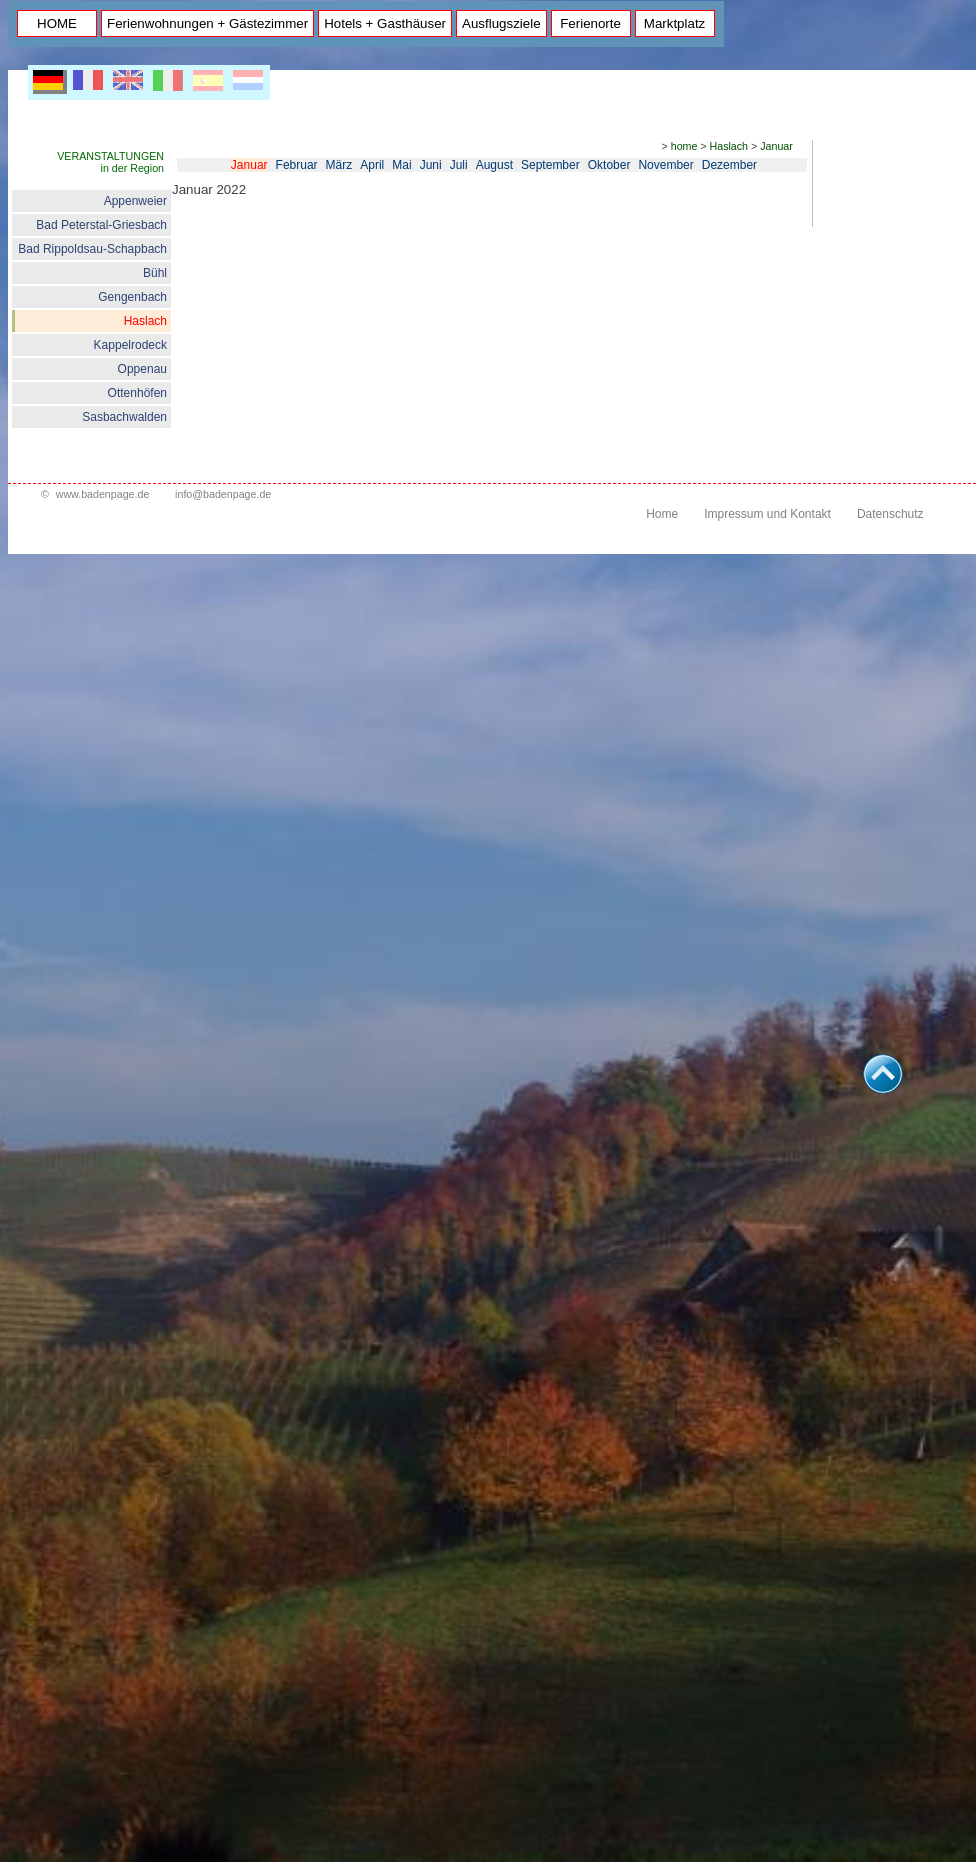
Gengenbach (132, 297)
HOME (57, 23)
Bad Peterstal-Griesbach (101, 225)
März (339, 165)
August (494, 165)
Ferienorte (590, 23)
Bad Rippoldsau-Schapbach (92, 249)
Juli (459, 165)
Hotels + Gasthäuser (385, 23)
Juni (431, 165)
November (665, 165)
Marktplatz (674, 23)
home (684, 146)
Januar (776, 146)
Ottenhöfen (137, 393)
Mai (401, 165)
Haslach (145, 321)
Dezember (729, 165)
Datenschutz (890, 514)
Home (662, 514)
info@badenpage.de (223, 494)
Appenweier (135, 201)
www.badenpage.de (103, 494)
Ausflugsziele (501, 23)
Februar (297, 165)
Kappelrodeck (130, 345)
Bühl (155, 273)
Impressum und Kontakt (767, 514)
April (372, 165)
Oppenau (142, 369)
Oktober (609, 165)
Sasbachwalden (124, 417)
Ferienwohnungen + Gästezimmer (207, 23)
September (550, 165)
